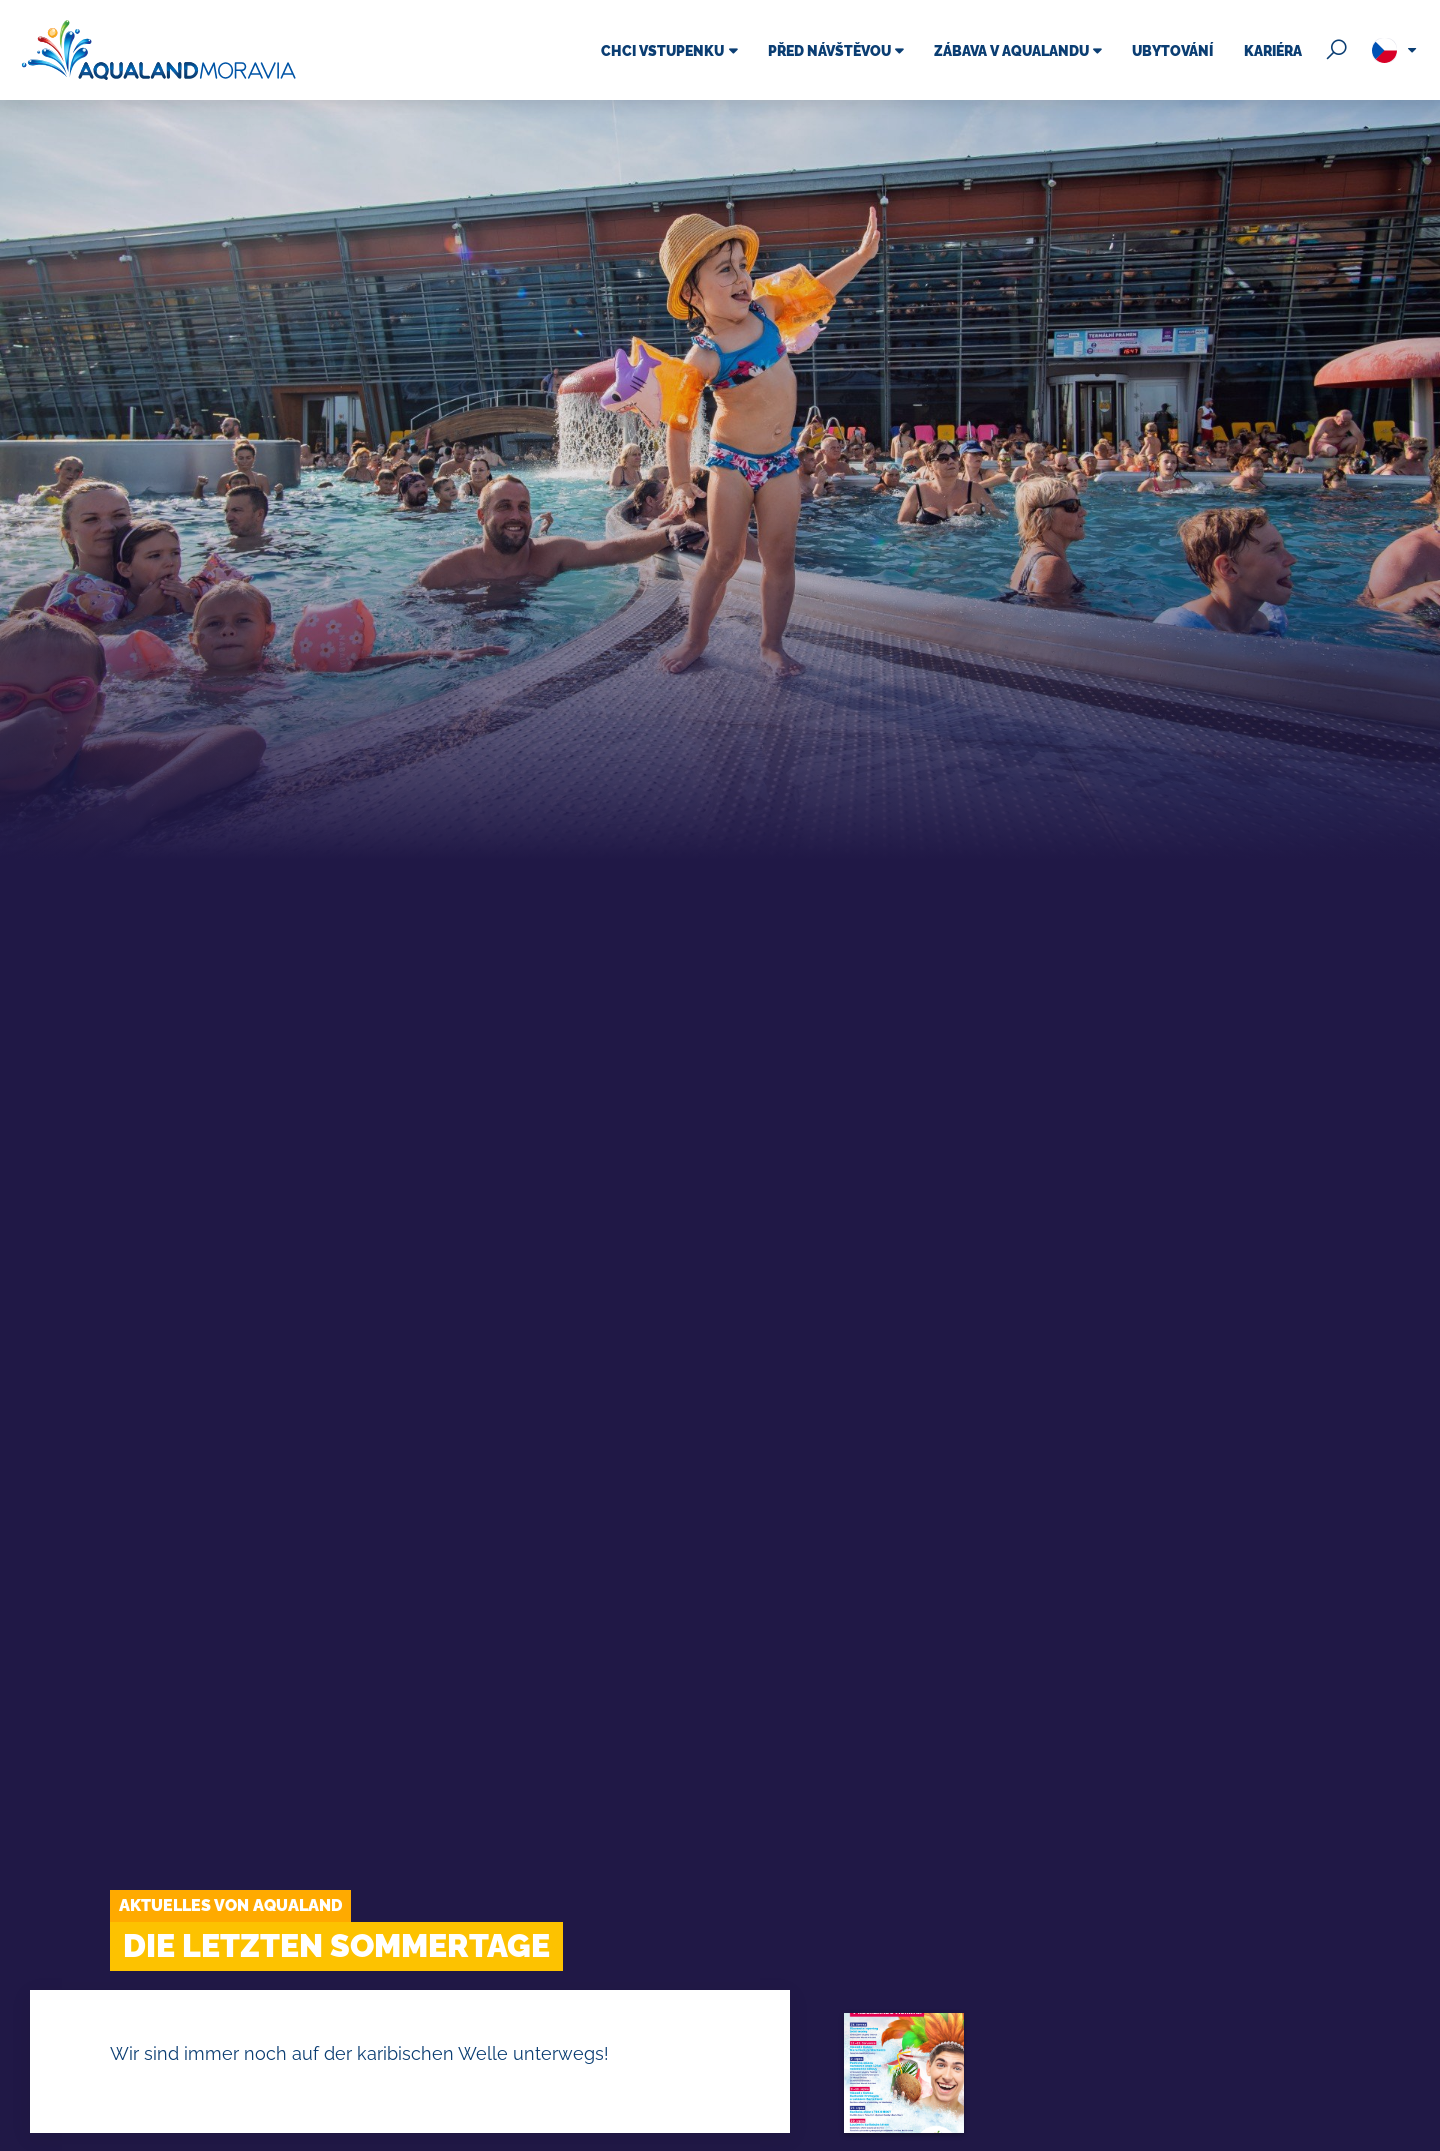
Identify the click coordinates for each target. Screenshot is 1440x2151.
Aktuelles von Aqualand (230, 1905)
